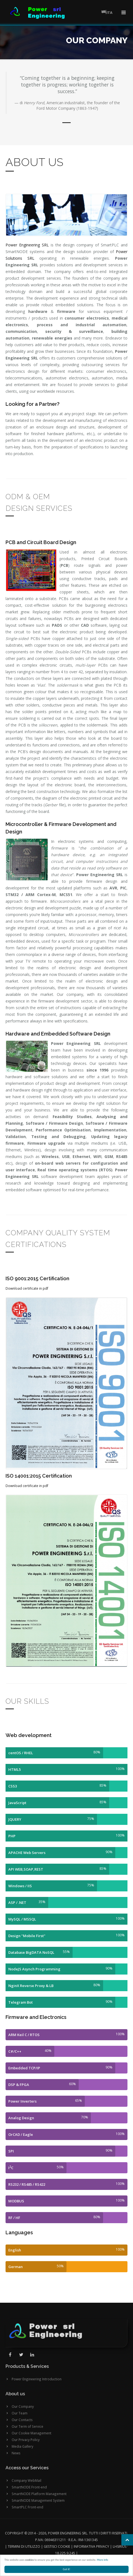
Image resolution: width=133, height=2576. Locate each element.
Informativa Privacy (91, 2546)
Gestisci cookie (57, 2546)
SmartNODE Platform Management (39, 2493)
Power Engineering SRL (27, 245)
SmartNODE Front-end (29, 2487)
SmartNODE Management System (38, 2500)
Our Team (19, 2413)
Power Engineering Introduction (37, 2379)
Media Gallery (22, 2446)
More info (102, 2560)
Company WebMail (26, 2480)
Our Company (23, 2406)
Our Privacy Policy (26, 2439)
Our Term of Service (27, 2426)
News (16, 2453)
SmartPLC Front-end (27, 2507)
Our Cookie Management (31, 2433)
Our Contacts (22, 2419)
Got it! (66, 2569)
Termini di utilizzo (24, 2546)
